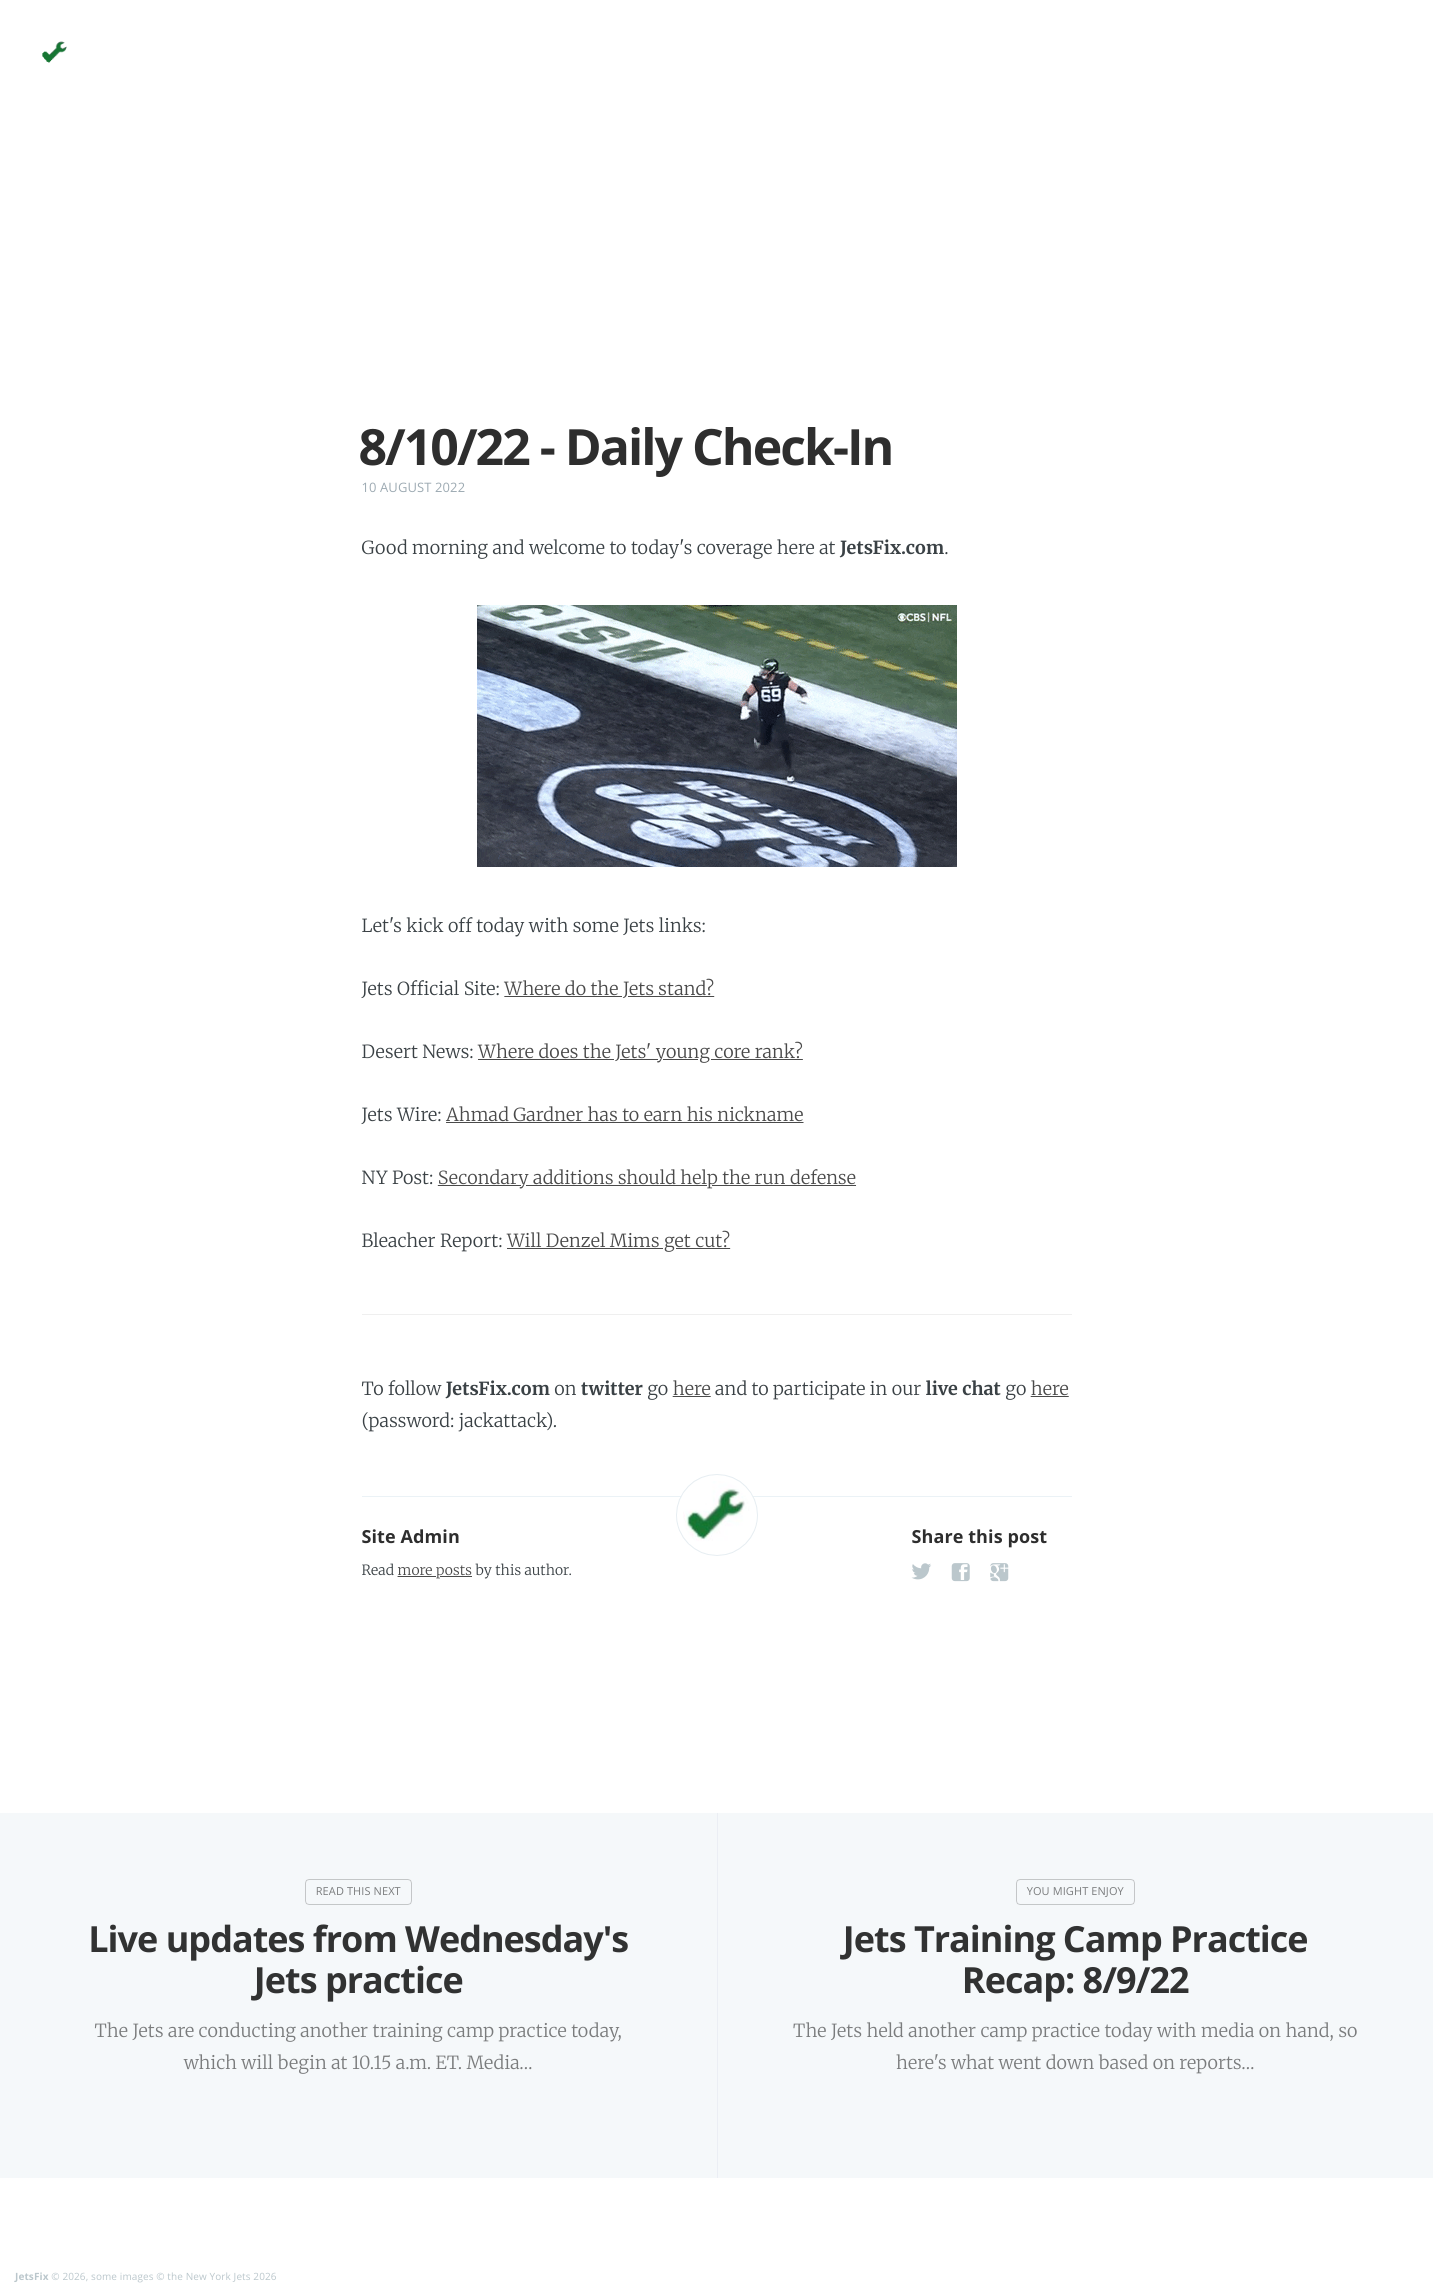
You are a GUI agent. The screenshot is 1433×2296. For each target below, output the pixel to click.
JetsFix (32, 2276)
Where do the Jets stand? (609, 988)
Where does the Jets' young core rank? (640, 1051)
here (692, 1388)
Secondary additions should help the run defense (647, 1177)
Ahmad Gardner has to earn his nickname (624, 1114)
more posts (435, 1570)
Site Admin (411, 1537)
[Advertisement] (717, 278)
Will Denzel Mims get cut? (618, 1240)
